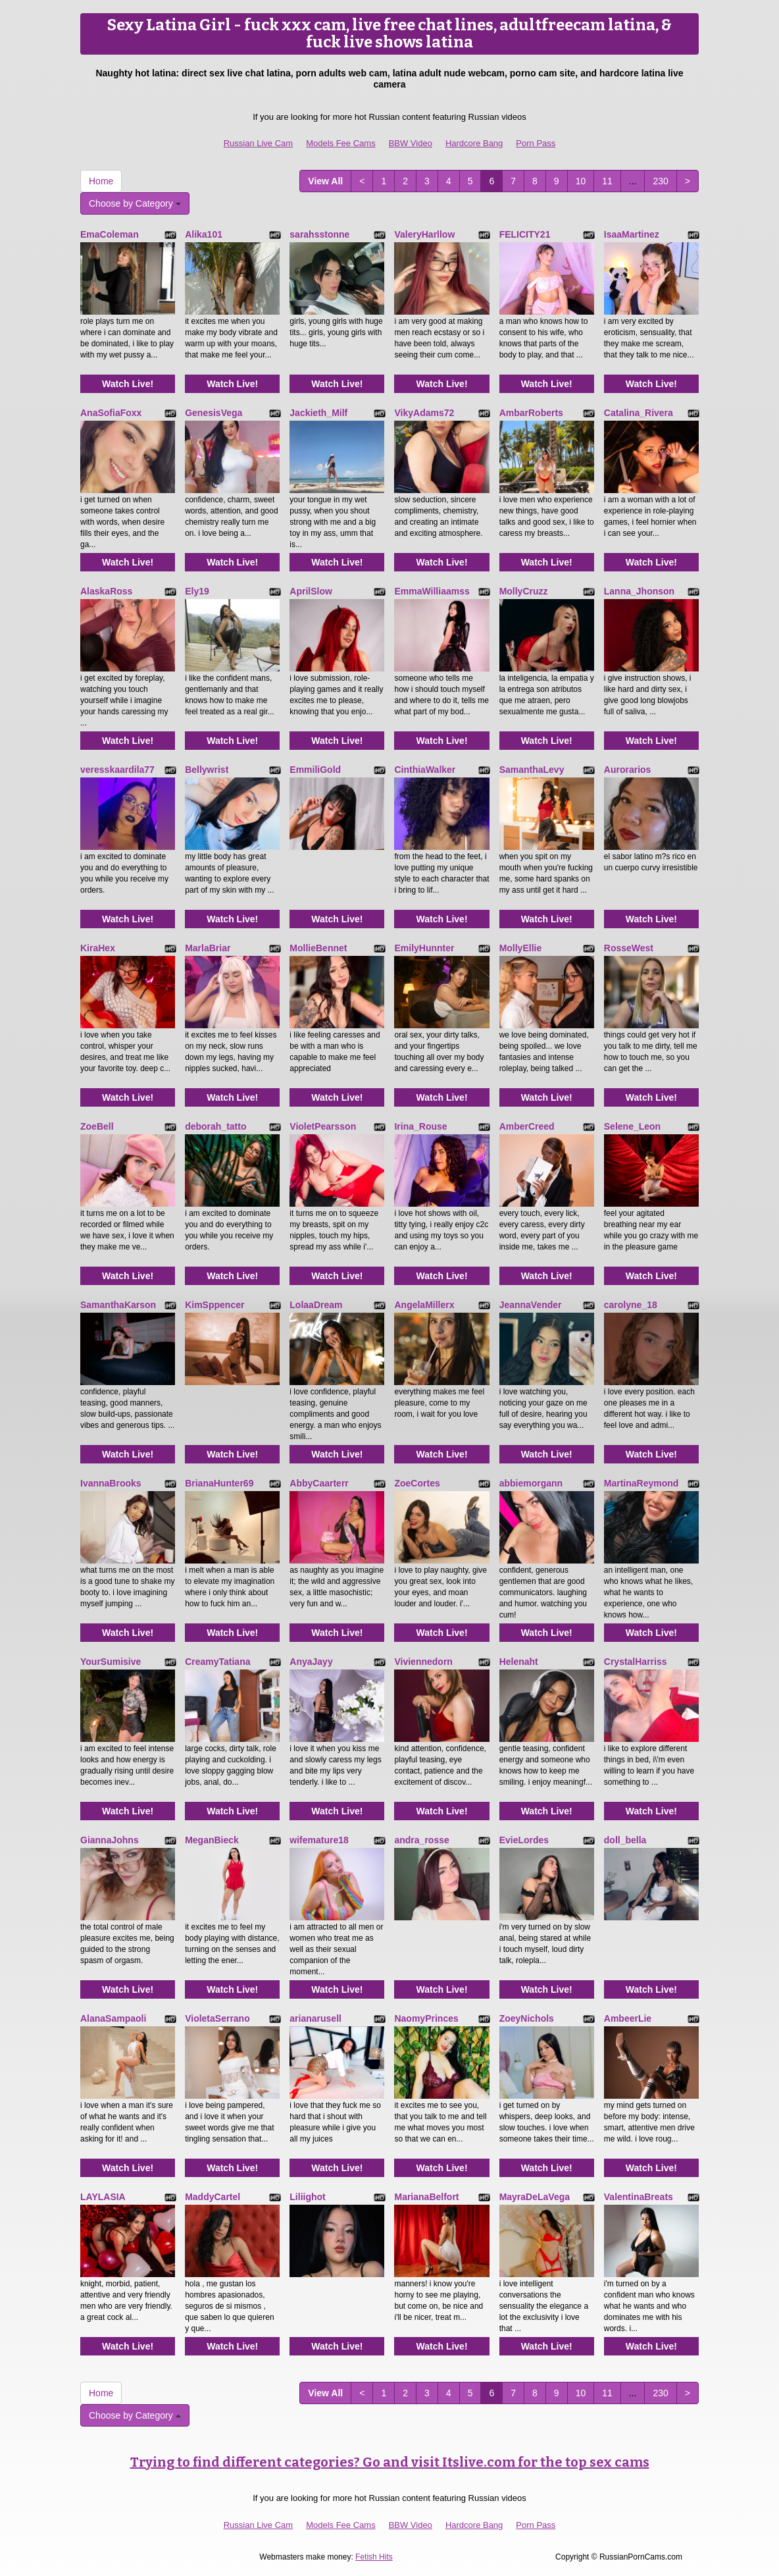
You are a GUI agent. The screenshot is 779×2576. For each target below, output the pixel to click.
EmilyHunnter (424, 948)
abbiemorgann (531, 1483)
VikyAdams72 (424, 412)
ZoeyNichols (526, 2018)
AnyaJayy (310, 1661)
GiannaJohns (109, 1840)
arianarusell (315, 2018)
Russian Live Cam (258, 143)
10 (581, 181)
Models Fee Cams (340, 143)
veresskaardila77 (117, 769)
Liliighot (307, 2197)
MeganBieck (212, 1840)
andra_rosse (421, 1840)
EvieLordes (524, 1840)
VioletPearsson (322, 1126)
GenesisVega (213, 412)
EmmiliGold (315, 769)
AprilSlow (310, 591)
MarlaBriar (207, 948)
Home (101, 181)
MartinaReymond (641, 1483)
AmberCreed (527, 1126)
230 (660, 181)
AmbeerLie (627, 2018)
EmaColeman (109, 234)
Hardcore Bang (474, 143)
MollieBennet (318, 948)
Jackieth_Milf (318, 412)
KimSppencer (214, 1305)
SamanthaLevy (532, 769)
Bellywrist (206, 769)
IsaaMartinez (631, 234)
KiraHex (97, 948)
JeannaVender (530, 1305)
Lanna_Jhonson (639, 591)
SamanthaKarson (118, 1305)
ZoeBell (97, 1126)
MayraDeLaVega (534, 2197)
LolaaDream (315, 1305)
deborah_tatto (215, 1126)
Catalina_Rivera (638, 412)
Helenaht (518, 1661)
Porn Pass (535, 143)
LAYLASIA (103, 2197)
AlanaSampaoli (113, 2018)
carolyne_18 (630, 1305)
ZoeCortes (417, 1483)
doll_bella (625, 1840)
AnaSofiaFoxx (110, 412)
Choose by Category (135, 203)
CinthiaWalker (424, 769)
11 (607, 181)
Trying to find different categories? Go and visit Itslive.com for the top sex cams (389, 2462)
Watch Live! (127, 384)
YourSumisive (110, 1661)
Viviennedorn (423, 1661)
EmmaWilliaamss (431, 591)
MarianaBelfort (426, 2197)
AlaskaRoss (106, 591)
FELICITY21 (525, 234)
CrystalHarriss (635, 1661)
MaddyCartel (212, 2197)
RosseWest (628, 948)
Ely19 (197, 591)
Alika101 (203, 234)
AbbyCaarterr (318, 1483)
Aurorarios (627, 769)
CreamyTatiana (217, 1661)
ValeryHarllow (424, 234)
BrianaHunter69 (219, 1483)
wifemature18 (318, 1840)
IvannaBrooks (110, 1483)
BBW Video (410, 143)
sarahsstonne (319, 234)
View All (325, 181)
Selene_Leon (632, 1126)
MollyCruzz (523, 591)
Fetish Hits (374, 2557)
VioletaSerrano (217, 2018)
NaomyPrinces (426, 2018)
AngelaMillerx (424, 1305)
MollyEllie (520, 948)
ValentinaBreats (638, 2197)
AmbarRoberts (531, 412)
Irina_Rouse (420, 1126)
